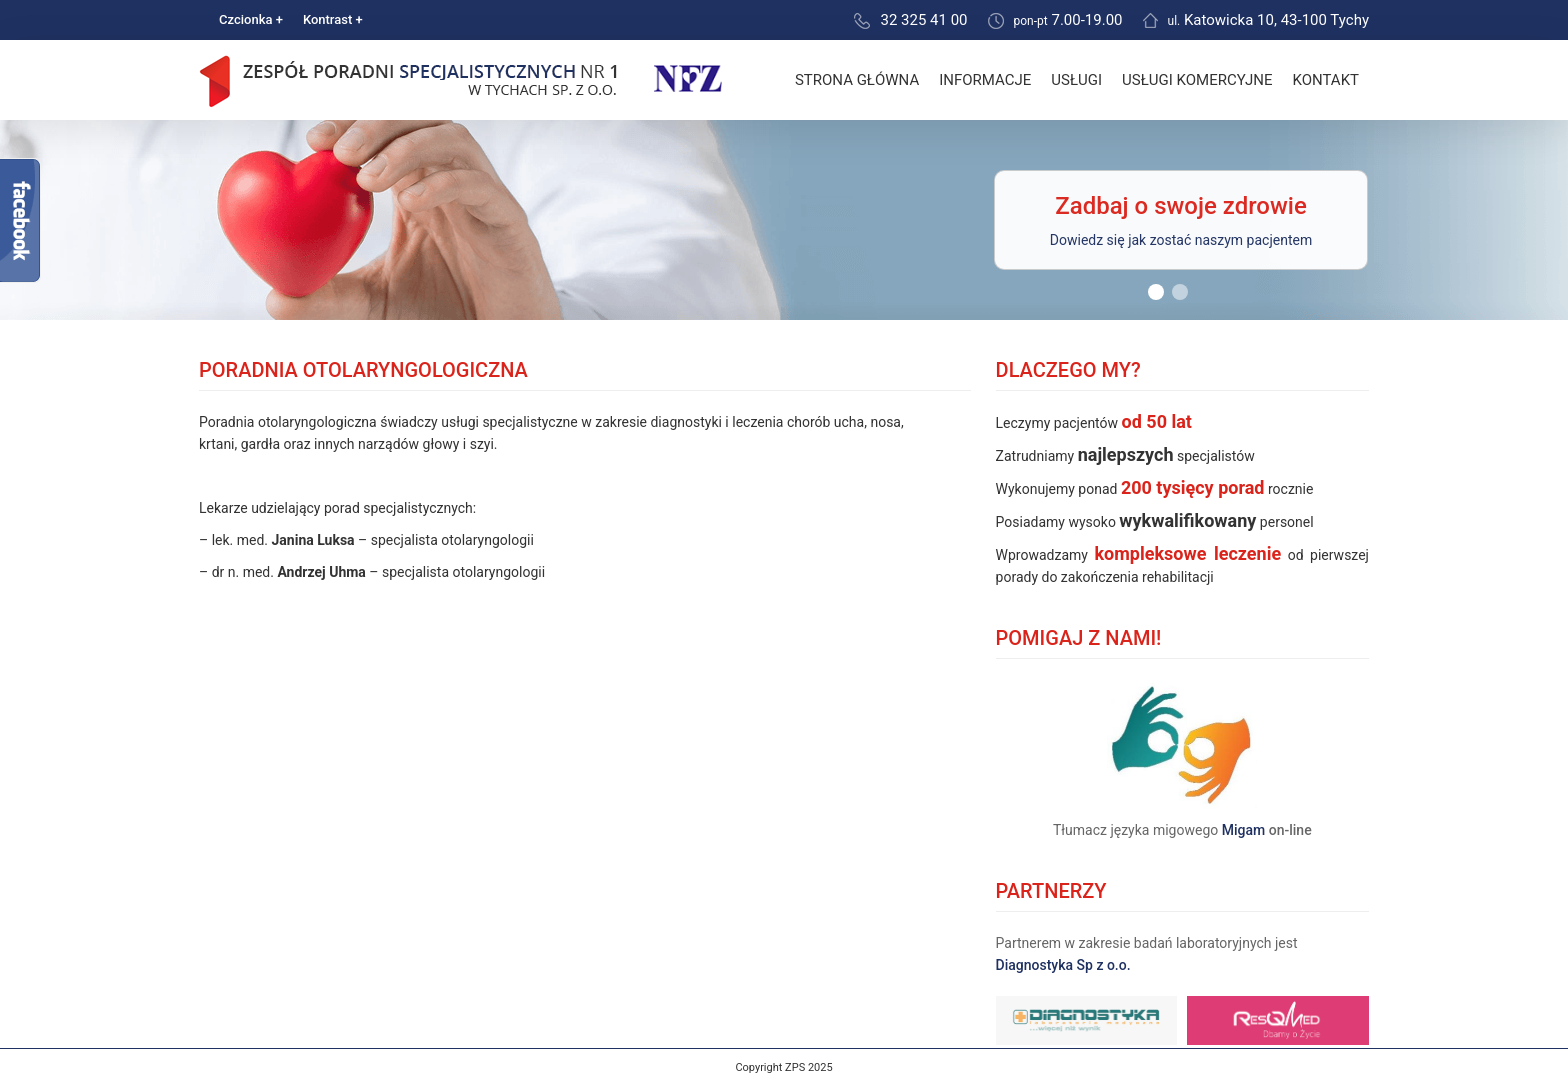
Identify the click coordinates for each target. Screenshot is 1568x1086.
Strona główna (857, 80)
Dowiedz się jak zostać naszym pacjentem (1181, 240)
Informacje (985, 80)
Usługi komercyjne (1197, 80)
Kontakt (1325, 80)
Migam (1244, 830)
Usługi (1076, 80)
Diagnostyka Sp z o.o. (1063, 965)
